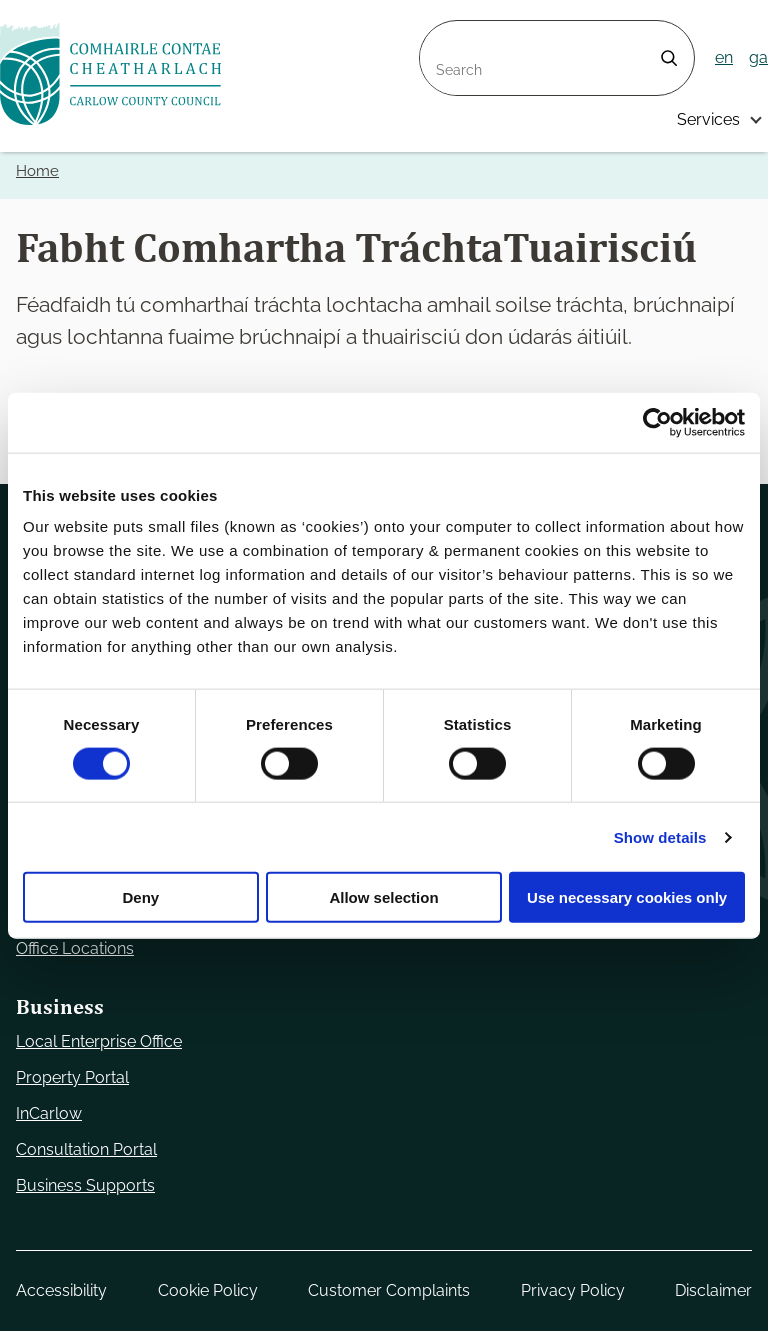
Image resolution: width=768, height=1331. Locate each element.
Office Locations (75, 948)
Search (446, 32)
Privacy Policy (573, 1290)
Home (37, 171)
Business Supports (85, 1185)
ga (758, 57)
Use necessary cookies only (627, 897)
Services (708, 119)
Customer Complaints (389, 1290)
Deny (140, 897)
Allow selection (383, 897)
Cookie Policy (208, 1290)
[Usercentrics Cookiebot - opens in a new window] (657, 422)
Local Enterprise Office (99, 1041)
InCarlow (49, 1113)
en (724, 57)
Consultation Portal (86, 1149)
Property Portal (72, 1077)
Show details (660, 836)
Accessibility (61, 1290)
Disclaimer (713, 1290)
